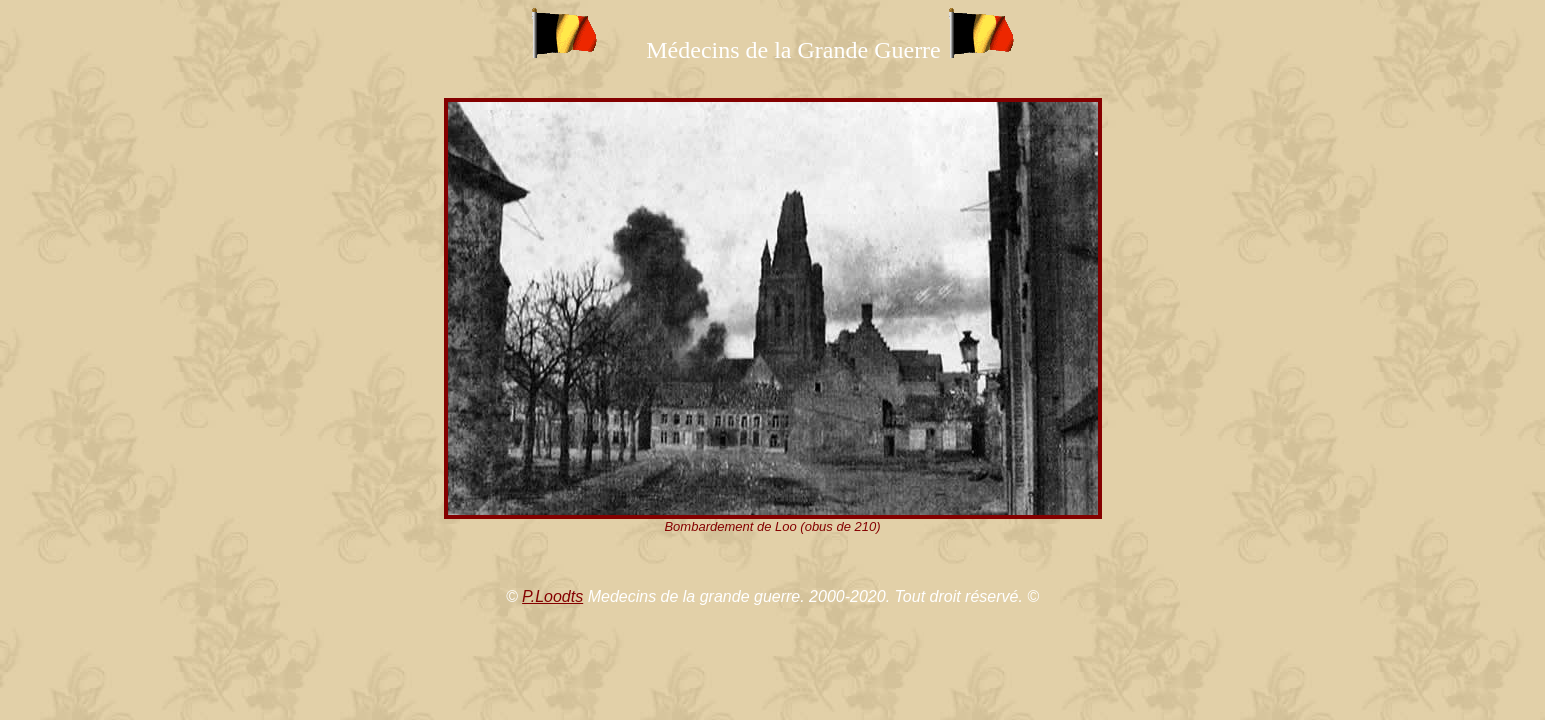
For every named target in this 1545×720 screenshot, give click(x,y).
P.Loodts (552, 596)
